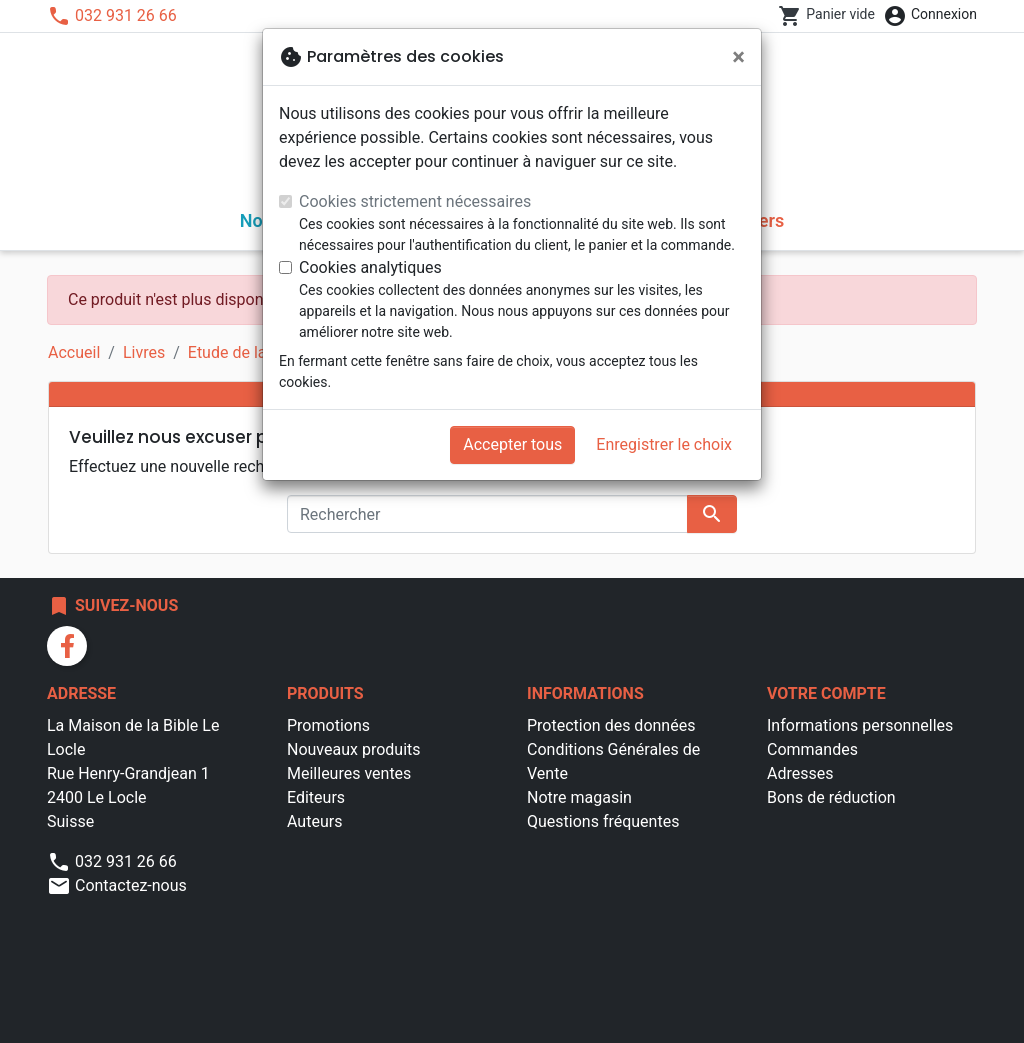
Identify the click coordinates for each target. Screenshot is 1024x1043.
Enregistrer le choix (664, 444)
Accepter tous (512, 444)
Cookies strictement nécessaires (415, 201)
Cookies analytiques (370, 267)
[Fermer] (738, 57)
